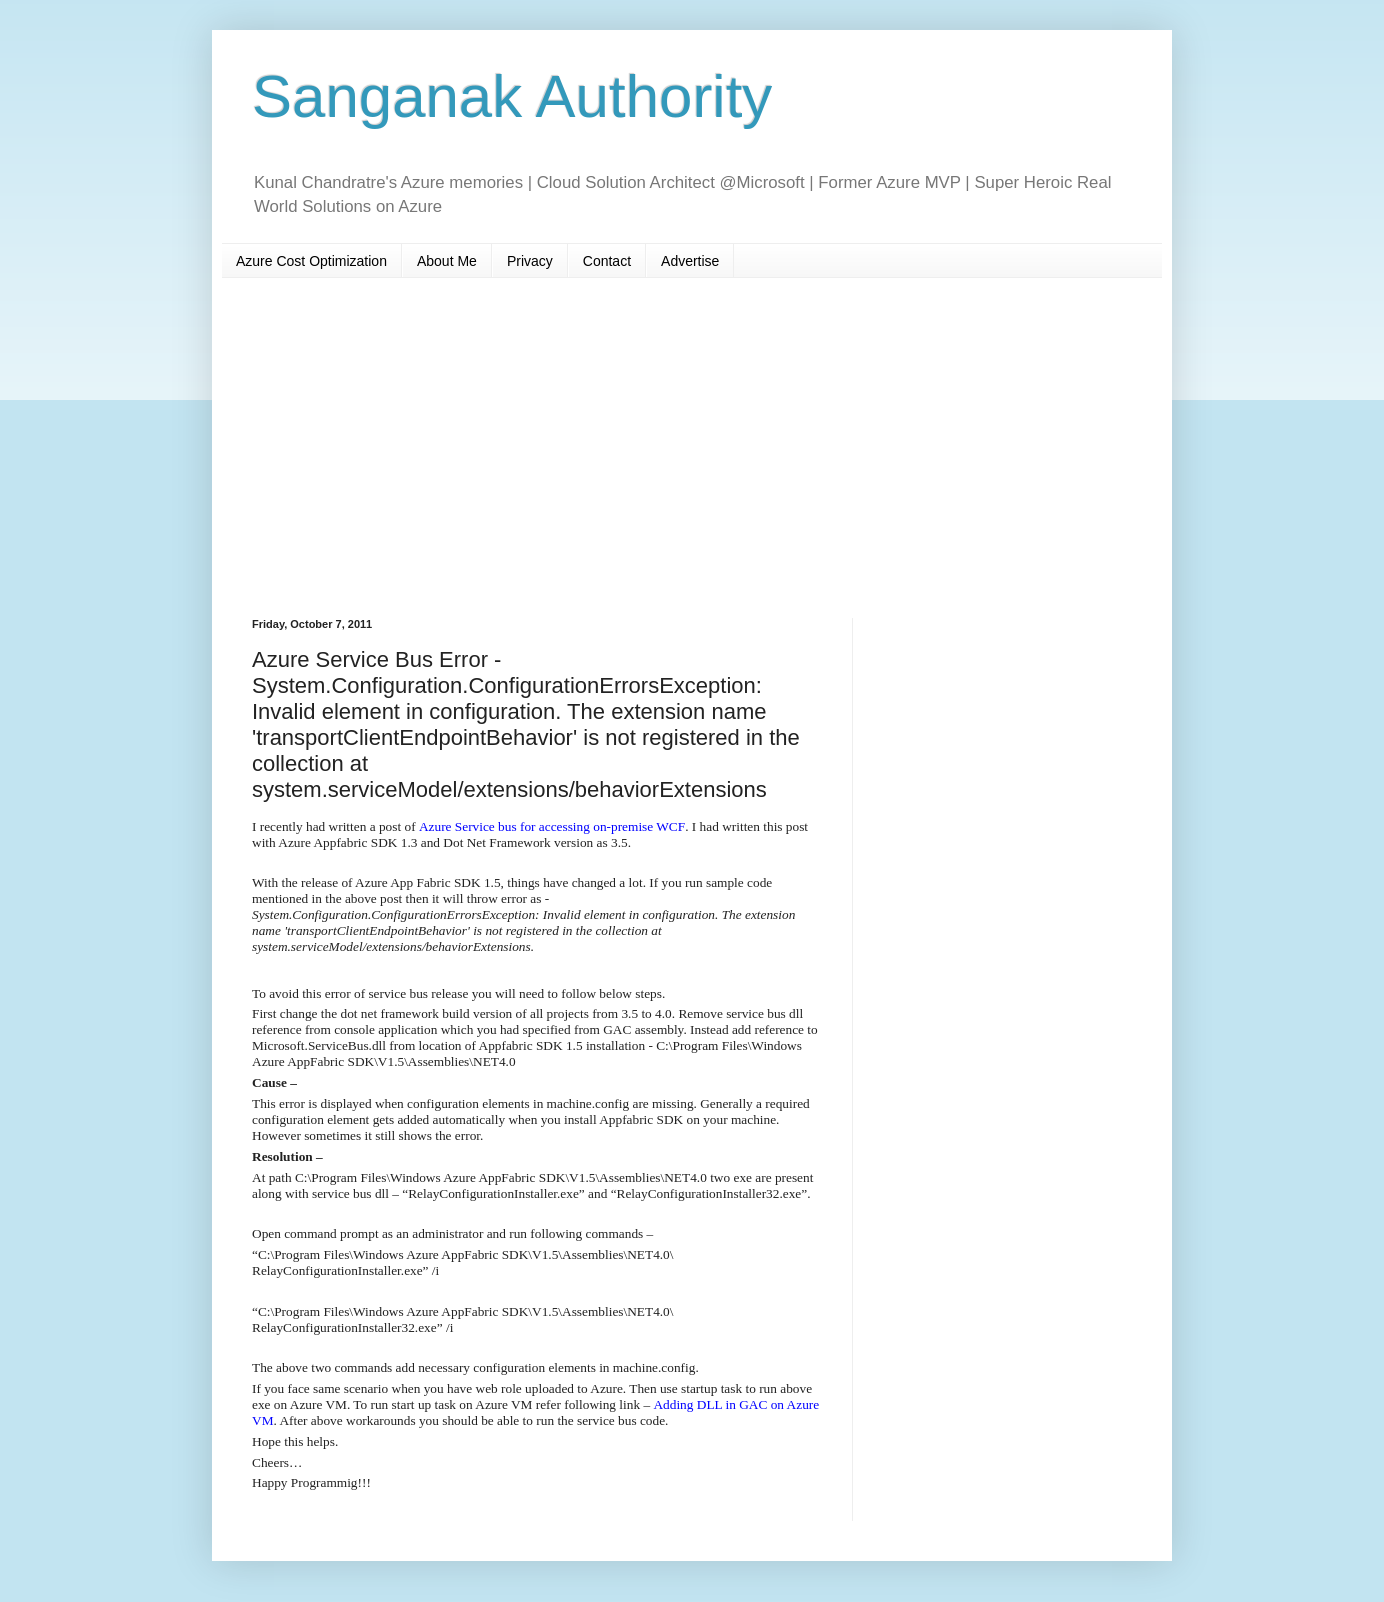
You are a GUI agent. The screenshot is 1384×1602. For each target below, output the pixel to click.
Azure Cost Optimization (311, 261)
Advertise (690, 261)
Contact (607, 261)
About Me (447, 261)
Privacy (530, 261)
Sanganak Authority (512, 96)
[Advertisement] (692, 448)
